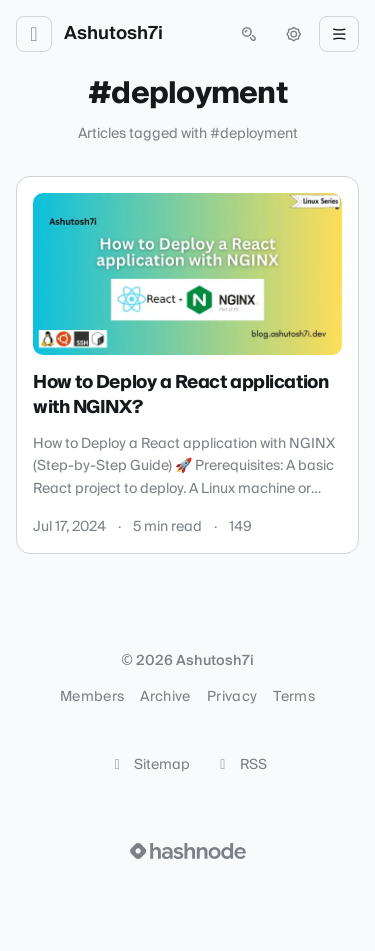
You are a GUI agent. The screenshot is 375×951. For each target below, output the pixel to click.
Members (92, 697)
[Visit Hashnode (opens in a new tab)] (188, 851)
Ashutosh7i (113, 34)
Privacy (232, 697)
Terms (294, 697)
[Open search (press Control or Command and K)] (249, 34)
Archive (165, 697)
